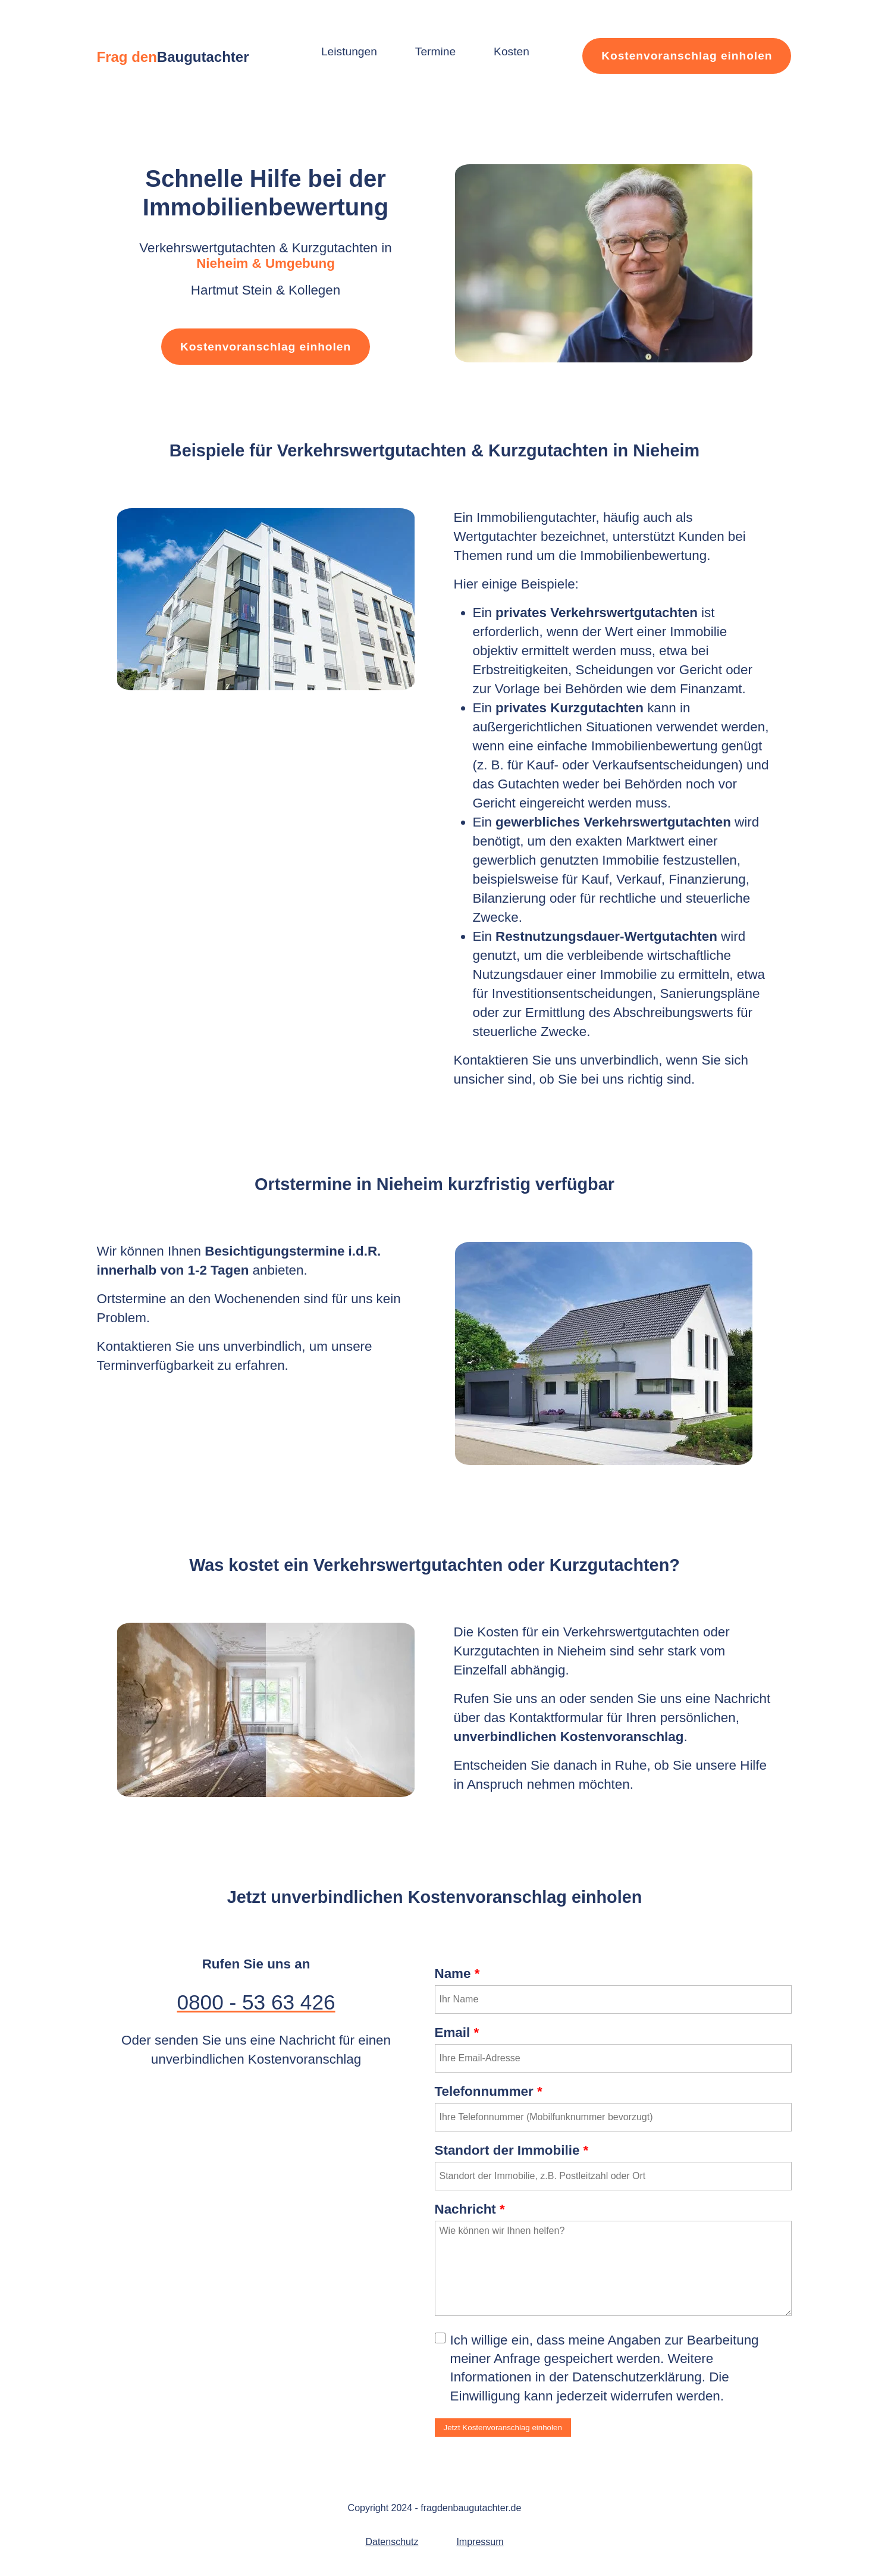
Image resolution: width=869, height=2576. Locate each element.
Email (457, 2032)
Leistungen (349, 51)
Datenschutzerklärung (637, 2377)
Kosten (511, 51)
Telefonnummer (488, 2091)
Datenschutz (391, 2542)
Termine (435, 51)
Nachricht (470, 2209)
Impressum (479, 2542)
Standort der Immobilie (512, 2150)
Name (457, 1973)
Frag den (127, 57)
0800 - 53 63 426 (256, 2002)
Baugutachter (203, 57)
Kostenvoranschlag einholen (686, 55)
